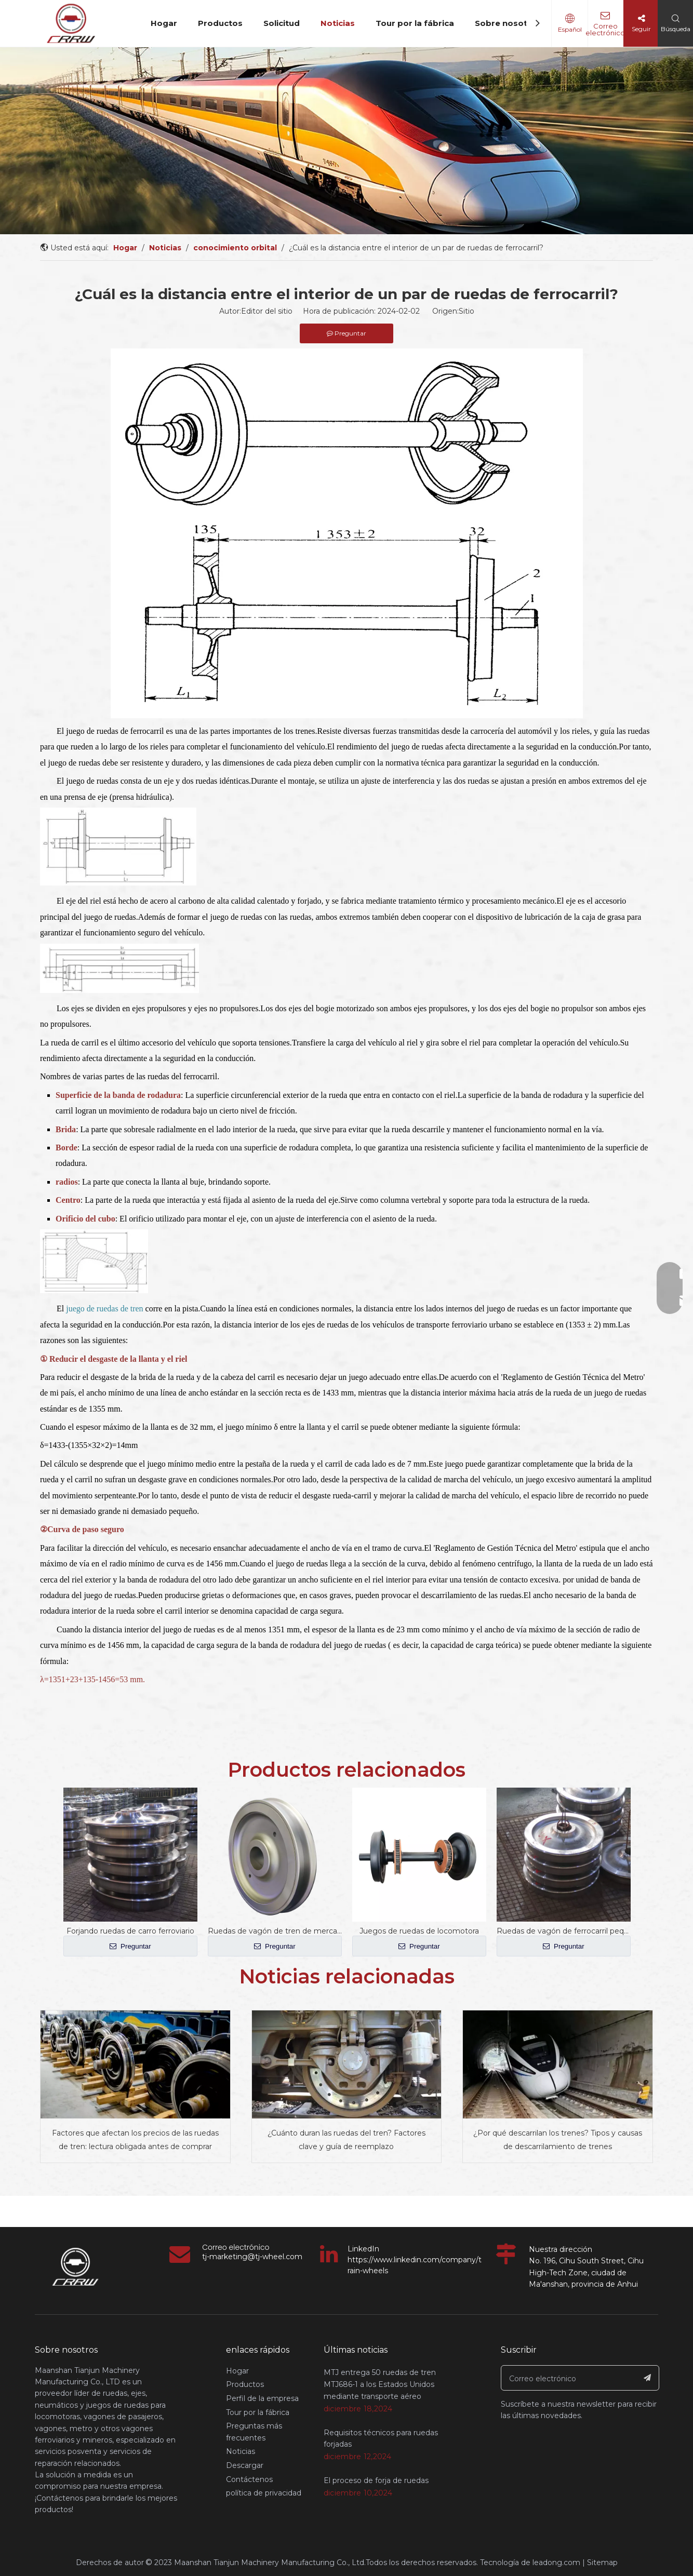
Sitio (466, 311)
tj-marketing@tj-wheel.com (252, 2256)
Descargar (244, 2465)
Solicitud (281, 23)
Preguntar (130, 1946)
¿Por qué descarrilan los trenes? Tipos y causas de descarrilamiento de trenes (557, 2140)
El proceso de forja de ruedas (376, 2480)
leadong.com (556, 2562)
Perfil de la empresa (262, 2398)
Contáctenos (249, 2479)
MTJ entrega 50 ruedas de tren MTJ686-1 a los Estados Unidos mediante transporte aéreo (380, 2384)
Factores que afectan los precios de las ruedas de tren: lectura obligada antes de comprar (135, 2140)
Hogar (164, 23)
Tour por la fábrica (415, 23)
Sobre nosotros (508, 23)
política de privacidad (263, 2493)
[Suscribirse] (647, 2378)
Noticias (338, 23)
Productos (220, 23)
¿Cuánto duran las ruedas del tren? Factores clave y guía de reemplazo (346, 2140)
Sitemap (602, 2562)
